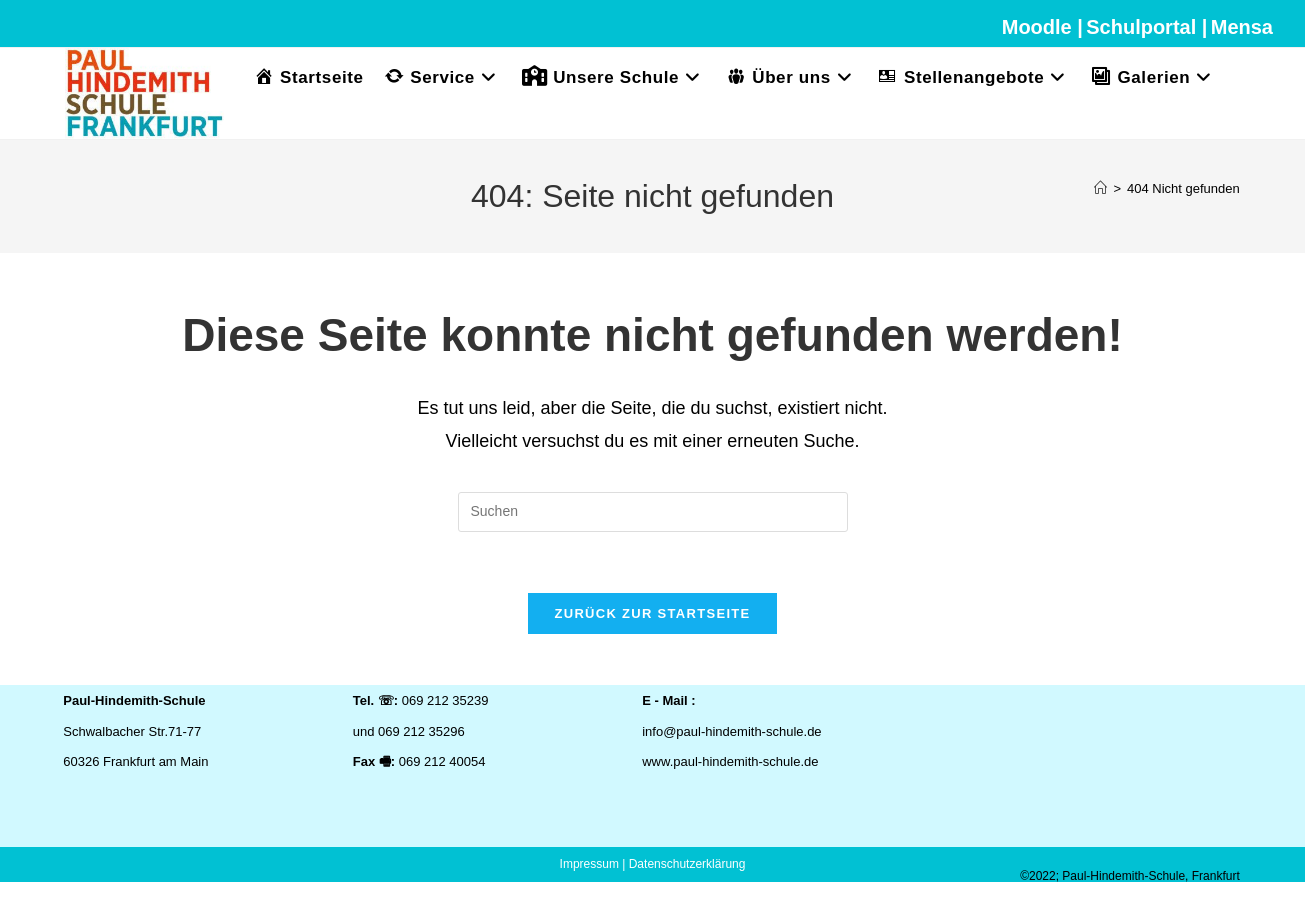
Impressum (589, 864)
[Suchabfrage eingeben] (653, 512)
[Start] (1100, 188)
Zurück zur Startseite (652, 613)
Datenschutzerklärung (687, 864)
